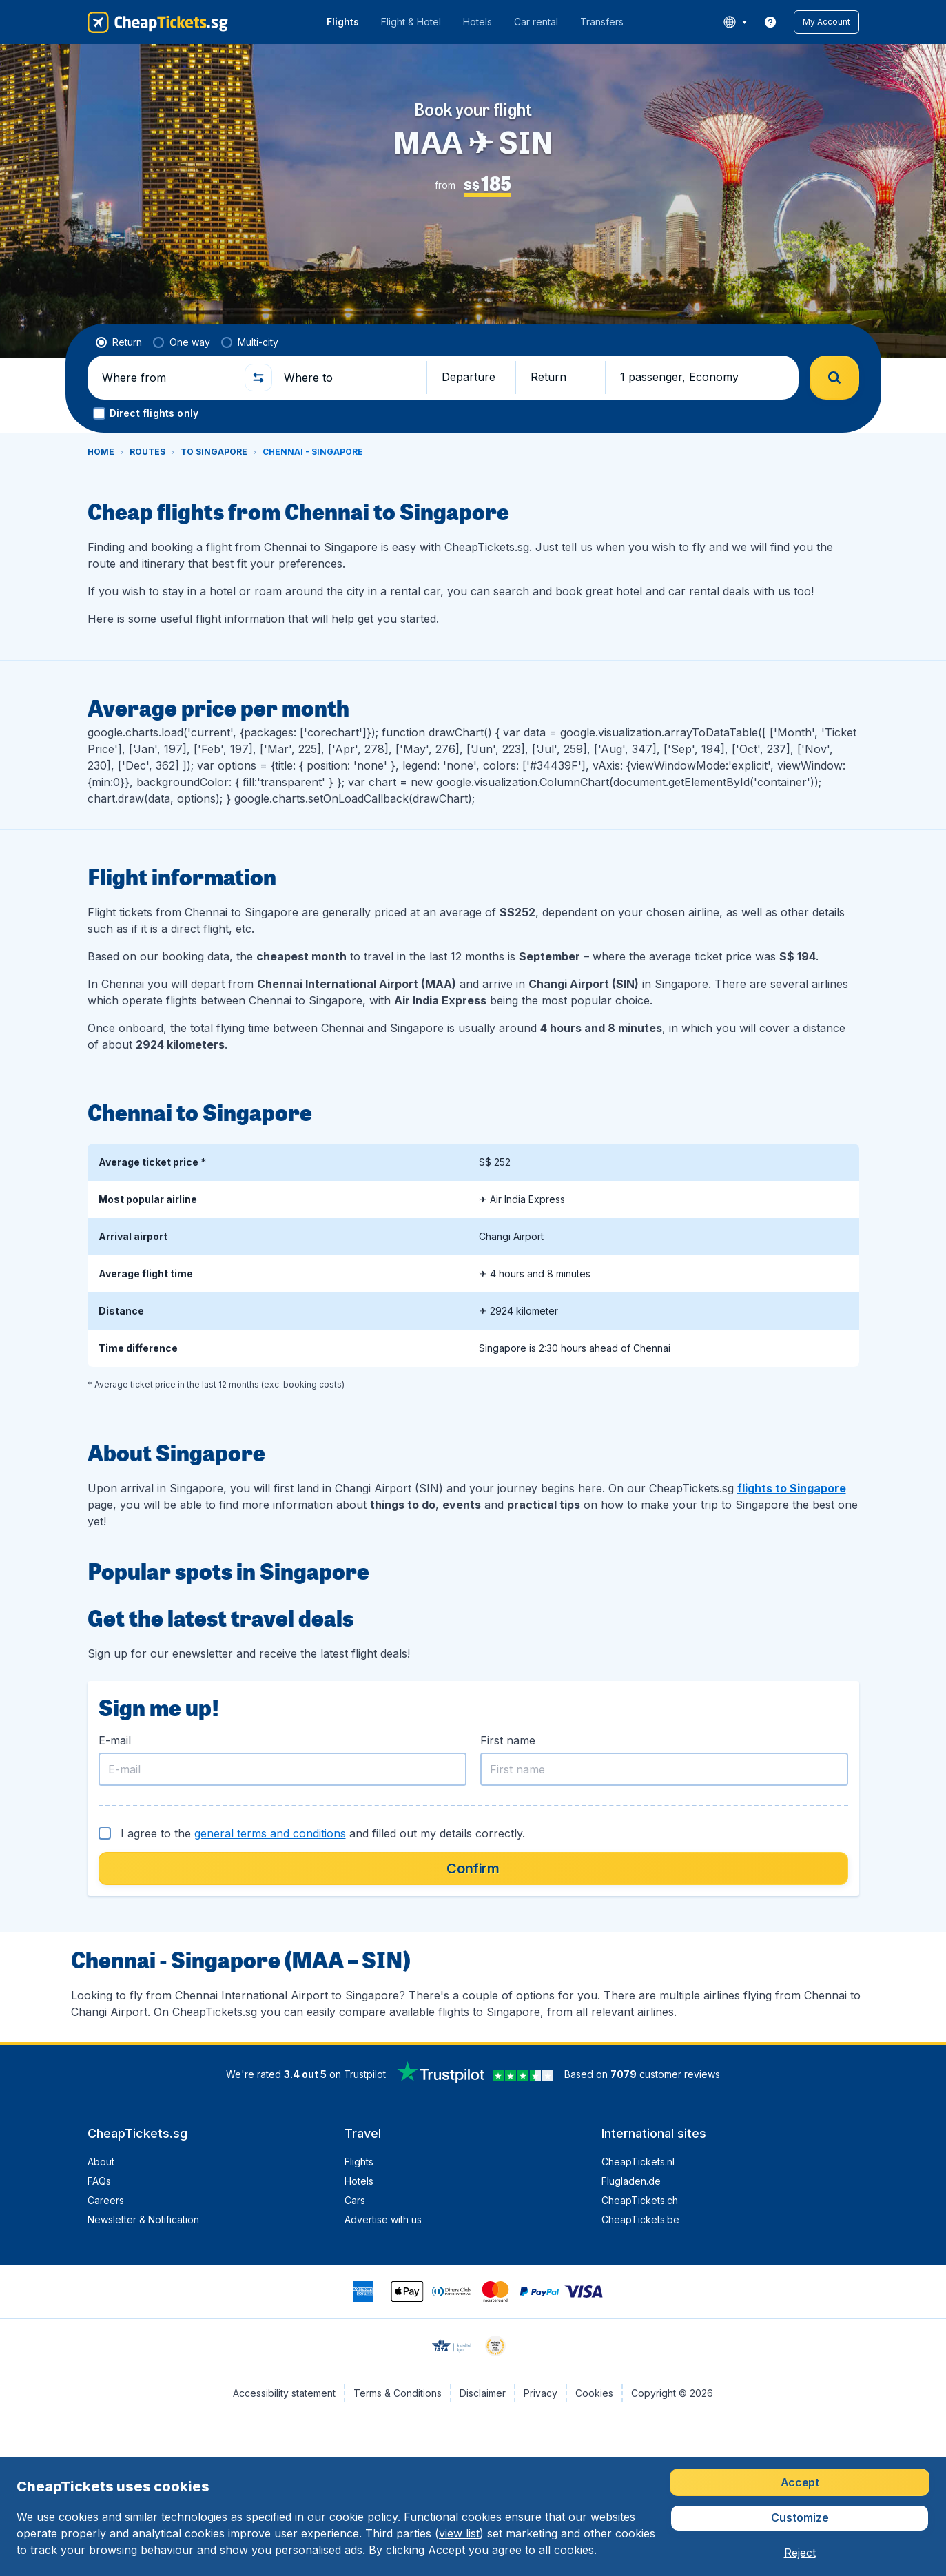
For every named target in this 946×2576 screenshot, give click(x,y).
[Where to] (349, 377)
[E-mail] (282, 1769)
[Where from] (167, 377)
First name (507, 1740)
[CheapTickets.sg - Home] (158, 22)
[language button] (735, 22)
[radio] (119, 342)
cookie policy (363, 2517)
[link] (770, 22)
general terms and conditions (270, 1833)
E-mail (115, 1740)
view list (459, 2533)
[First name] (664, 1769)
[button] (826, 22)
